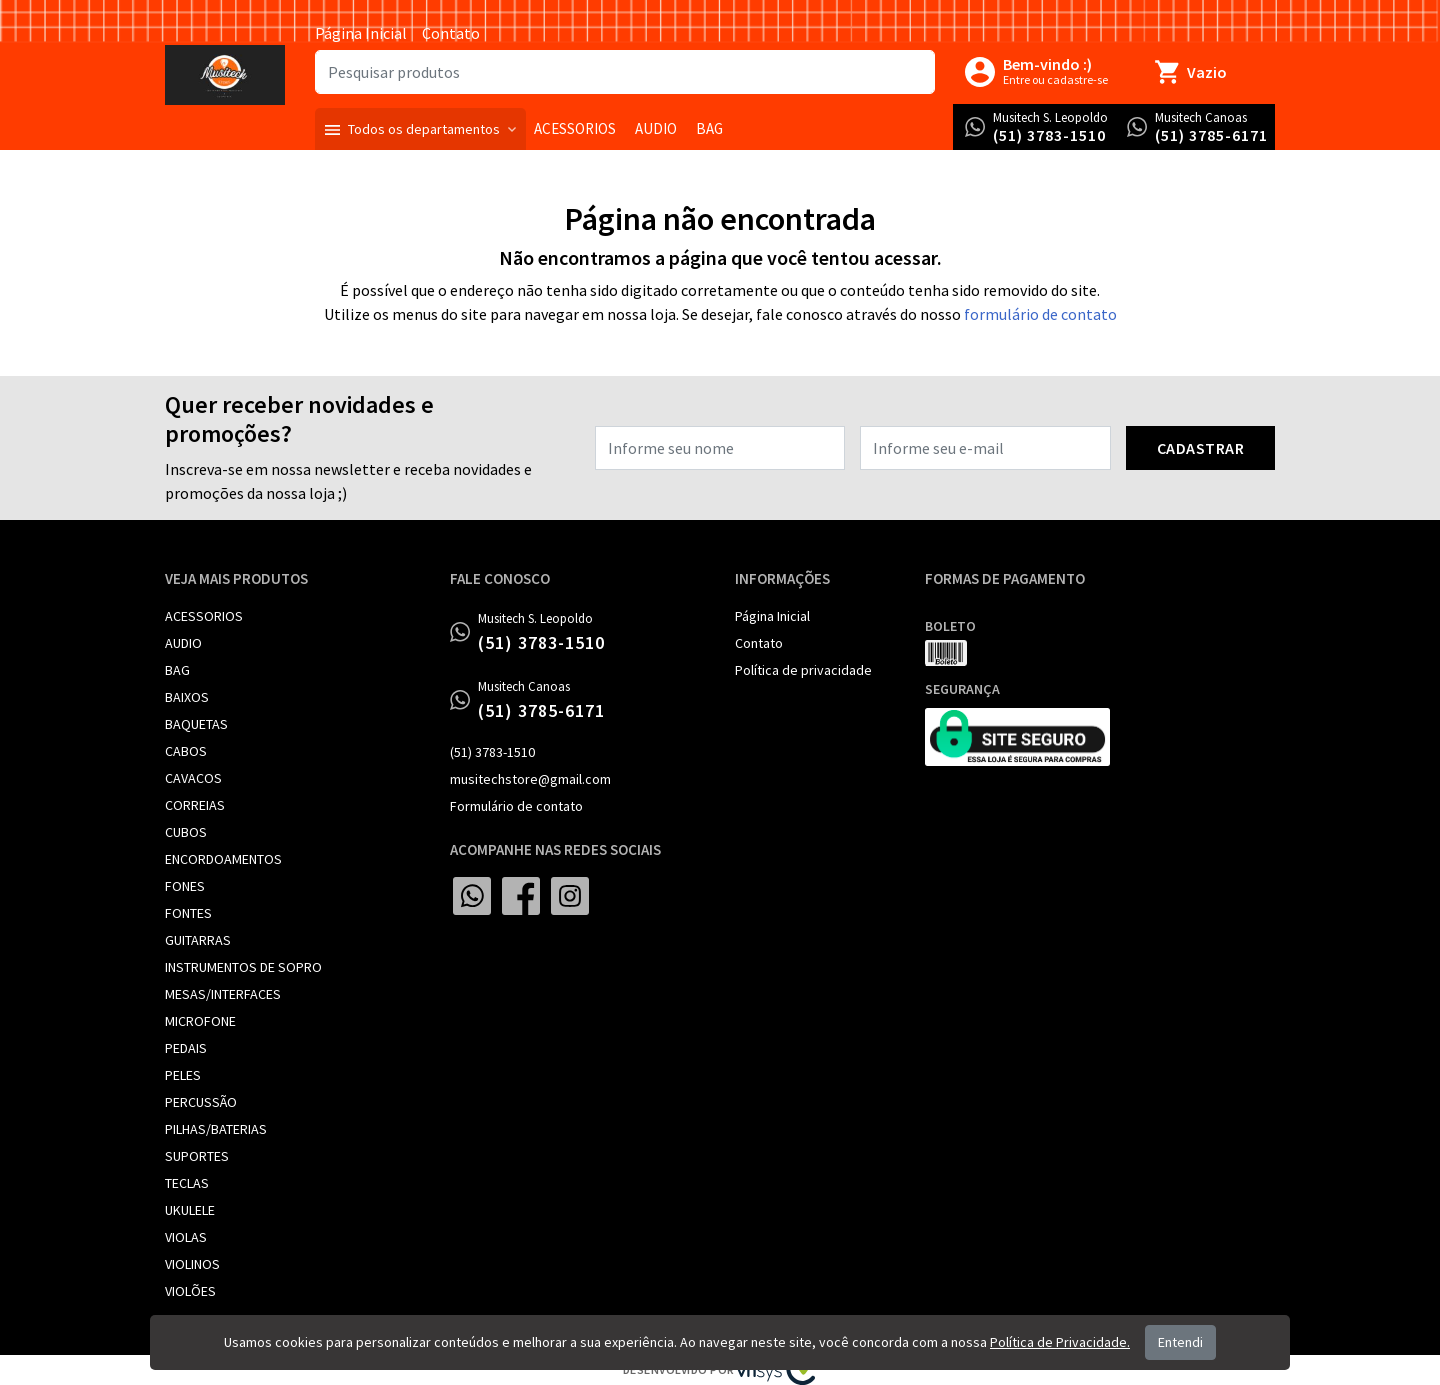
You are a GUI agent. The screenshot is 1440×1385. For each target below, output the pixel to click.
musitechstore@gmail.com (530, 779)
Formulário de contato (516, 806)
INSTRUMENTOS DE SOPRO (243, 967)
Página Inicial (361, 33)
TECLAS (187, 1183)
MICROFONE (200, 1021)
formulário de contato (1040, 314)
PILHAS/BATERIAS (216, 1129)
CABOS (186, 751)
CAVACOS (193, 778)
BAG (177, 670)
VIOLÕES (190, 1291)
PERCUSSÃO (201, 1102)
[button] (420, 129)
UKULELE (190, 1210)
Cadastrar (1201, 448)
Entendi (1180, 1342)
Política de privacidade (803, 670)
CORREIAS (195, 805)
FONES (185, 886)
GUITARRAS (198, 940)
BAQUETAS (196, 724)
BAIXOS (187, 697)
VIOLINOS (192, 1264)
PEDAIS (186, 1048)
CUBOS (186, 832)
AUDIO (183, 643)
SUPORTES (197, 1156)
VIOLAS (186, 1237)
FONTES (188, 913)
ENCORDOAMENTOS (223, 859)
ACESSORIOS (204, 616)
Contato (451, 33)
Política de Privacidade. (1060, 1342)
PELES (183, 1075)
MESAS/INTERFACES (223, 994)
